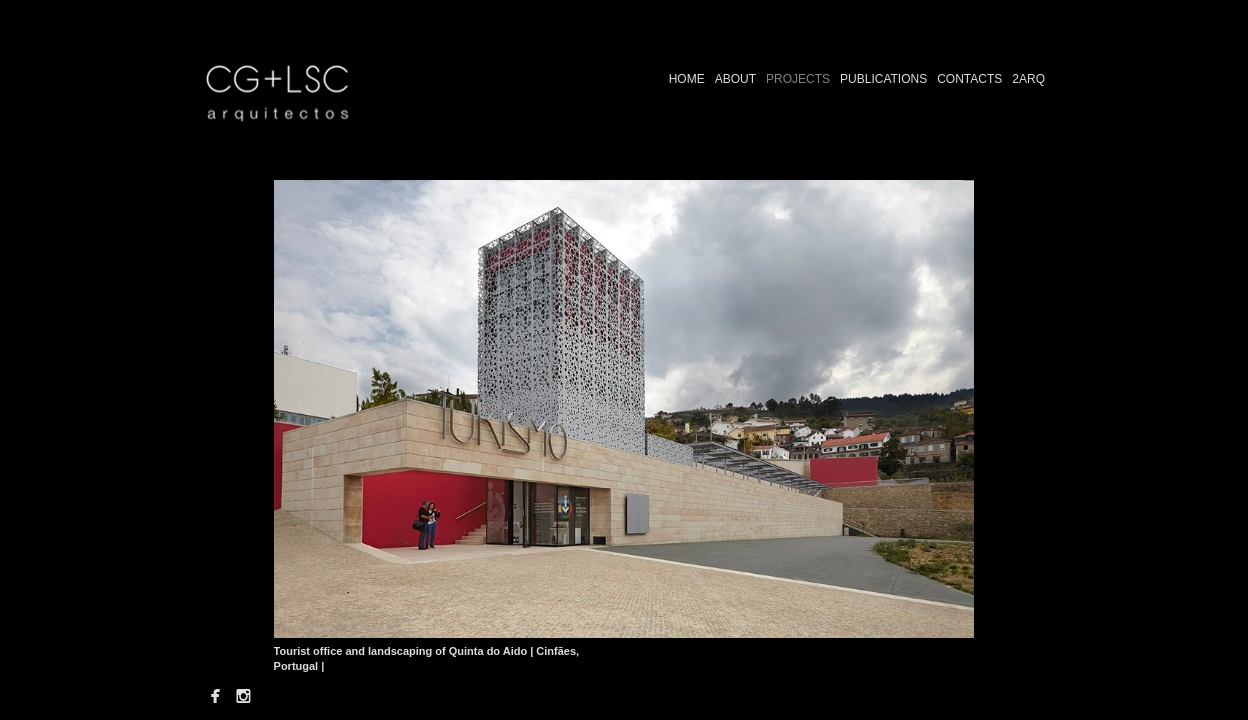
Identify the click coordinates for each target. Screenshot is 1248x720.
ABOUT (735, 79)
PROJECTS (798, 79)
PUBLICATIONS (883, 79)
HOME (687, 79)
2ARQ (1028, 79)
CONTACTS (969, 79)
